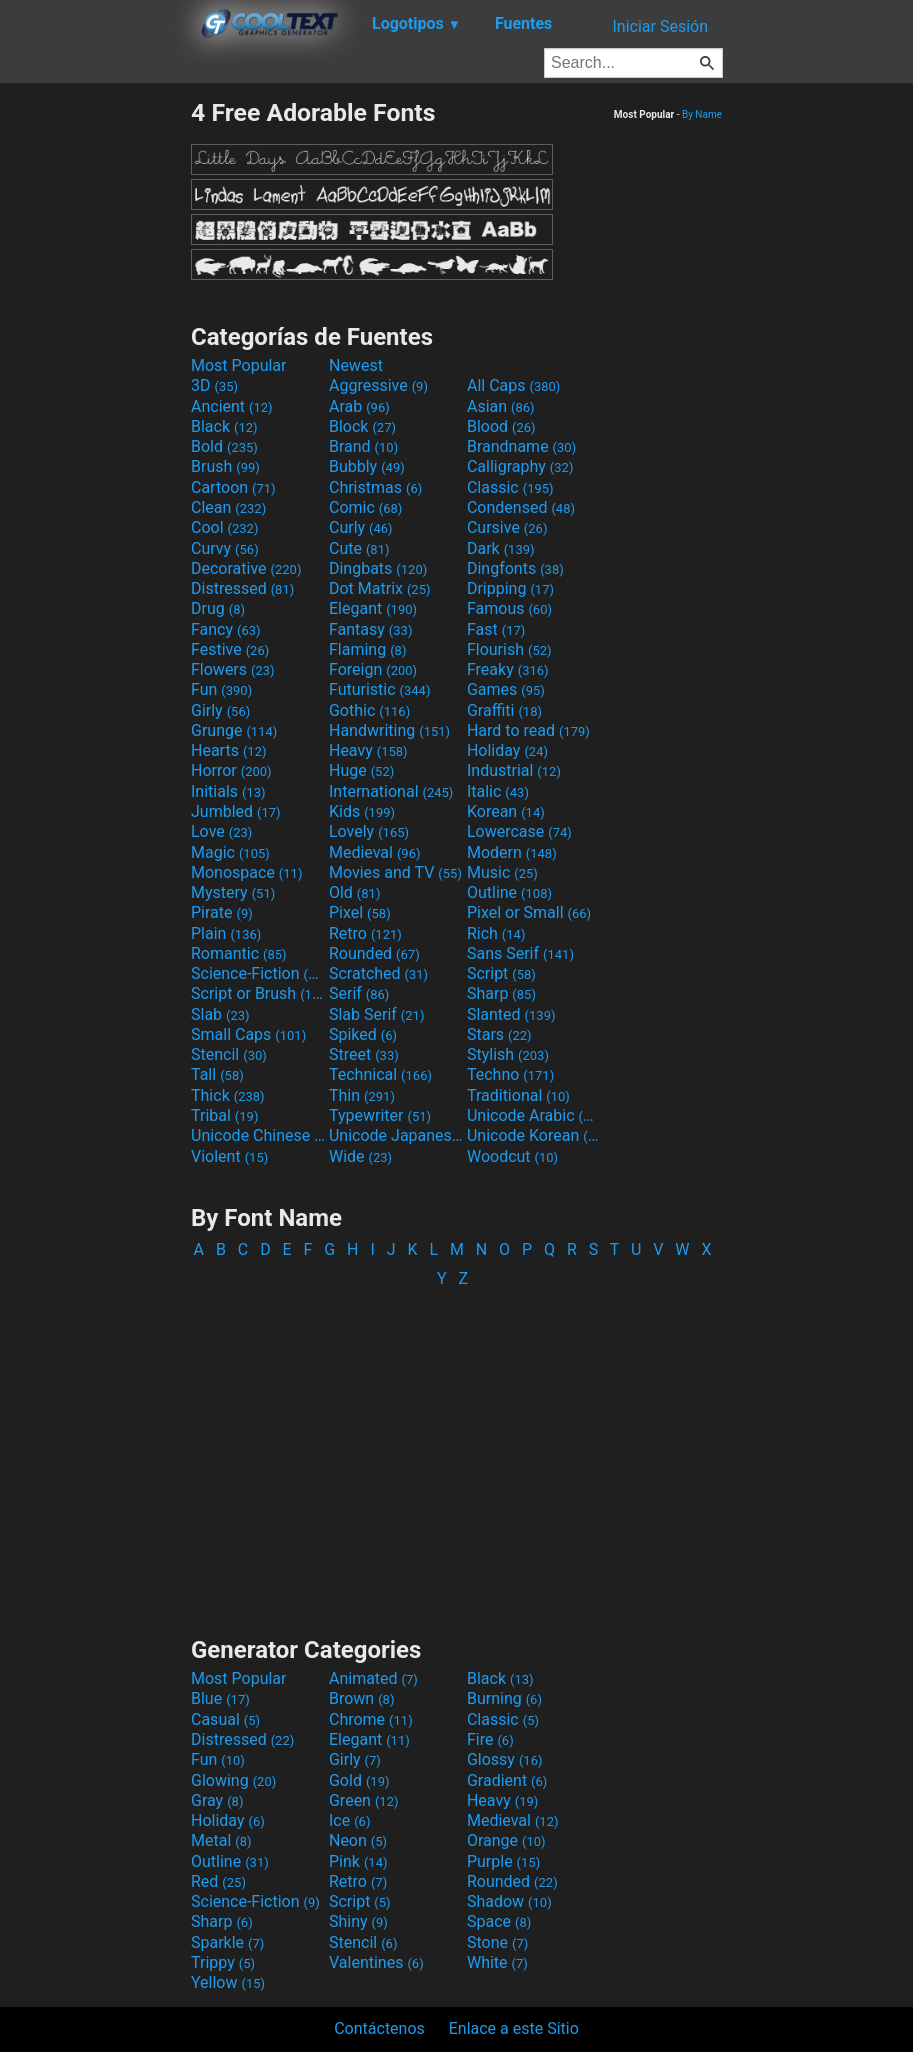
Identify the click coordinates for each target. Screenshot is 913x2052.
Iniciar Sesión (660, 26)
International (391, 791)
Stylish (508, 1054)
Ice (349, 1820)
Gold (359, 1780)
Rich (496, 933)
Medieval (375, 852)
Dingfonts (515, 568)
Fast (496, 629)
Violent (229, 1156)
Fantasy (370, 629)
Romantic (239, 953)
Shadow (509, 1901)
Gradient (507, 1780)
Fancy (226, 629)
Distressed (242, 588)
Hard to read (528, 730)
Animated (373, 1678)
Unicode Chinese (258, 1135)
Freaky (508, 669)
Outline (509, 892)
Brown (361, 1698)
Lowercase (519, 831)
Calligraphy (520, 466)
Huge (361, 770)
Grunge (234, 730)
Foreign (373, 669)
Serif (359, 993)
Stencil (229, 1054)
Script (501, 973)
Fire (490, 1739)
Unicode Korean (534, 1135)
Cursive (507, 527)
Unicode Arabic (534, 1115)
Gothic (369, 710)
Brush (225, 466)
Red (218, 1881)
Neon (358, 1840)
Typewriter (380, 1115)
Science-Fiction (258, 973)
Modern (512, 852)
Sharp (501, 993)
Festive (230, 649)
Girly (220, 710)
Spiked (363, 1034)
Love (221, 831)
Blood (501, 426)
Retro (365, 933)
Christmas (375, 487)
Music (502, 872)
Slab (220, 1014)
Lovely (369, 831)
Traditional (518, 1095)
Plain (226, 933)
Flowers (233, 669)
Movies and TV (395, 872)
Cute (359, 548)
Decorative (246, 568)
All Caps (513, 385)
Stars (499, 1034)
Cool (224, 527)
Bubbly (367, 466)
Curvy (225, 548)
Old (354, 892)
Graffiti (504, 710)
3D (214, 385)
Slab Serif (376, 1014)
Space (499, 1921)
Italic (498, 791)
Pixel (360, 912)
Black (224, 426)
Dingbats (378, 568)
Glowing (233, 1780)
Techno (510, 1074)
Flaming (367, 649)
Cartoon (233, 487)
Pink (358, 1861)
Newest (356, 365)
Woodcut (512, 1156)
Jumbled (236, 811)
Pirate (222, 912)
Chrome (371, 1719)
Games (506, 689)
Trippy (223, 1962)
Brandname (521, 446)
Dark (501, 548)
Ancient (232, 406)
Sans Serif (520, 953)
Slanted (511, 1014)
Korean (506, 811)
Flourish (509, 649)
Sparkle (227, 1942)
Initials (228, 791)
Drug (218, 608)
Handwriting (389, 730)
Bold (224, 446)
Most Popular (239, 365)
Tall (217, 1074)
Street (364, 1054)
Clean (228, 507)
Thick (228, 1095)
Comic (365, 507)
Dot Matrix (380, 588)
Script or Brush (258, 993)
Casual (225, 1719)
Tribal (224, 1115)
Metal (221, 1840)
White (497, 1962)
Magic (230, 852)
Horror (231, 770)
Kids (362, 811)
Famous (509, 608)
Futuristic (380, 689)
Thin (362, 1095)
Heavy (368, 750)
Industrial (514, 770)
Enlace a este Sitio (514, 2028)
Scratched (378, 973)
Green (364, 1800)
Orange (506, 1840)
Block (362, 426)
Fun (221, 689)
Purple (503, 1861)
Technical (380, 1074)
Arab (359, 406)
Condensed (521, 507)
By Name (702, 114)
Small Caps (248, 1034)
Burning (504, 1698)
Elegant (373, 608)
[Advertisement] (95, 398)
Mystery (233, 892)
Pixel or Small (529, 912)
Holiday (507, 750)
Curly (361, 527)
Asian (501, 406)
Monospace (246, 872)
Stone (497, 1942)
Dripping (510, 588)
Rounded (374, 953)
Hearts (228, 750)
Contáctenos (379, 2028)
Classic (510, 487)
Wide (360, 1156)
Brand (363, 446)
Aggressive (378, 385)
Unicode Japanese (396, 1135)
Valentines (376, 1962)
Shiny (358, 1921)
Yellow (228, 1982)
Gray (217, 1800)
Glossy (505, 1759)
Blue (220, 1698)
